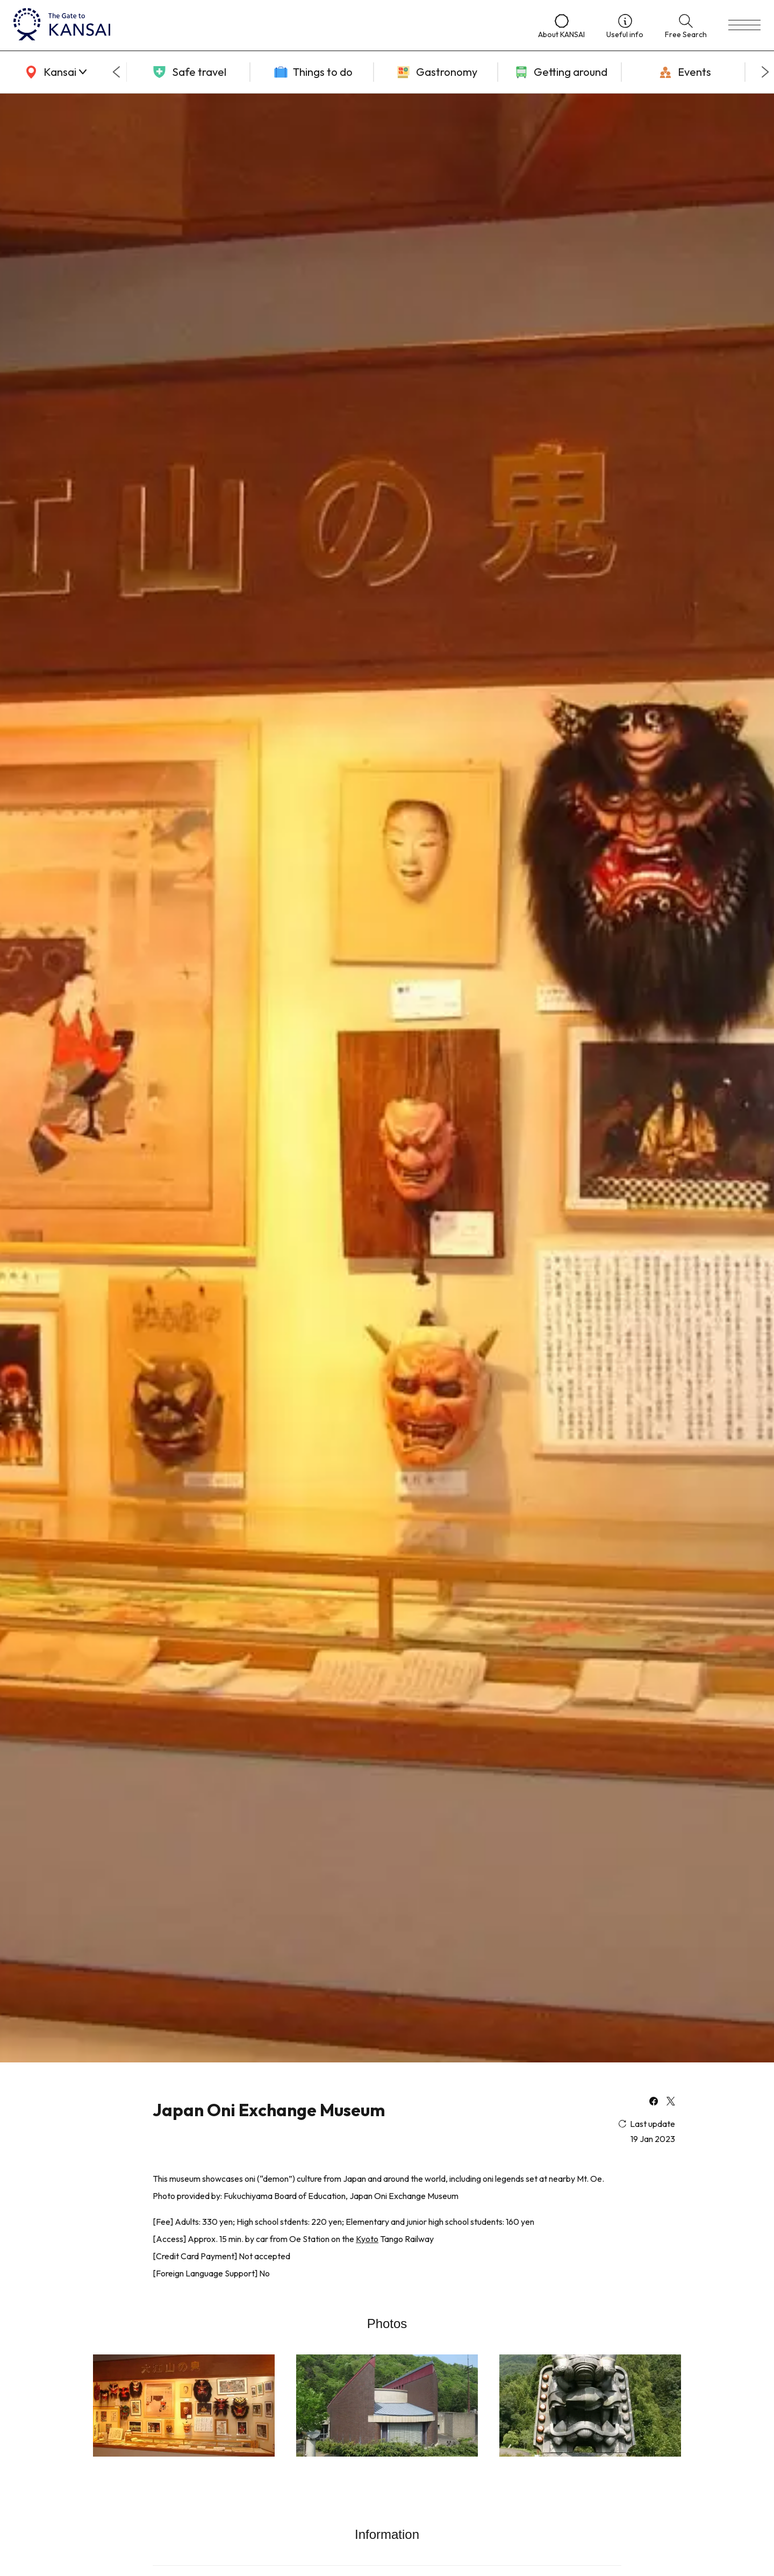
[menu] (744, 25)
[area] (54, 72)
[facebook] (653, 2102)
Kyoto (367, 2238)
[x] (670, 2102)
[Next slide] (765, 72)
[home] (265, 25)
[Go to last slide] (116, 72)
